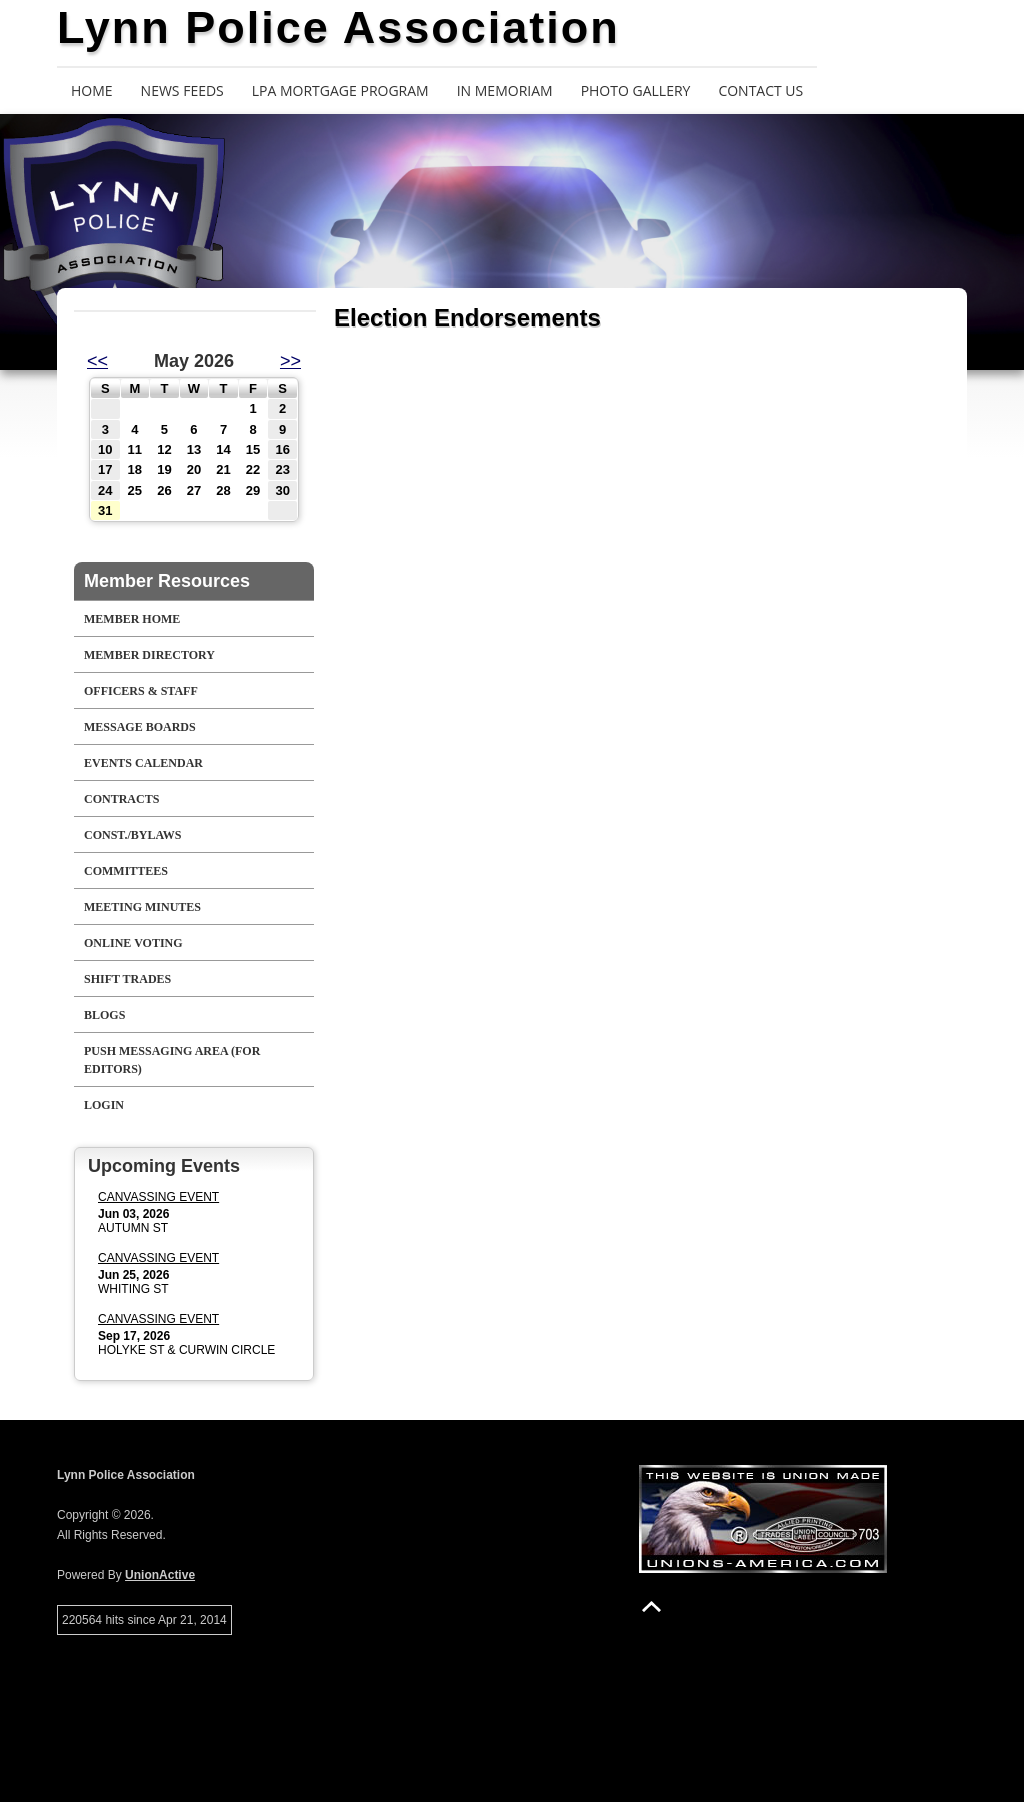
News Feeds (182, 90)
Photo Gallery (636, 90)
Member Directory (149, 655)
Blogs (104, 1015)
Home (92, 90)
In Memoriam (505, 90)
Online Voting (133, 943)
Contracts (121, 799)
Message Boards (140, 727)
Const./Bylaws (132, 835)
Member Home (132, 619)
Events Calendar (143, 763)
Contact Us (760, 90)
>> (290, 361)
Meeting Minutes (142, 907)
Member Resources (167, 581)
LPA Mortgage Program (340, 90)
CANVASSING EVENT (158, 1197)
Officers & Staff (141, 691)
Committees (126, 871)
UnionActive (160, 1575)
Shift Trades (127, 979)
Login (104, 1105)
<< (97, 361)
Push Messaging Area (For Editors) (172, 1060)
